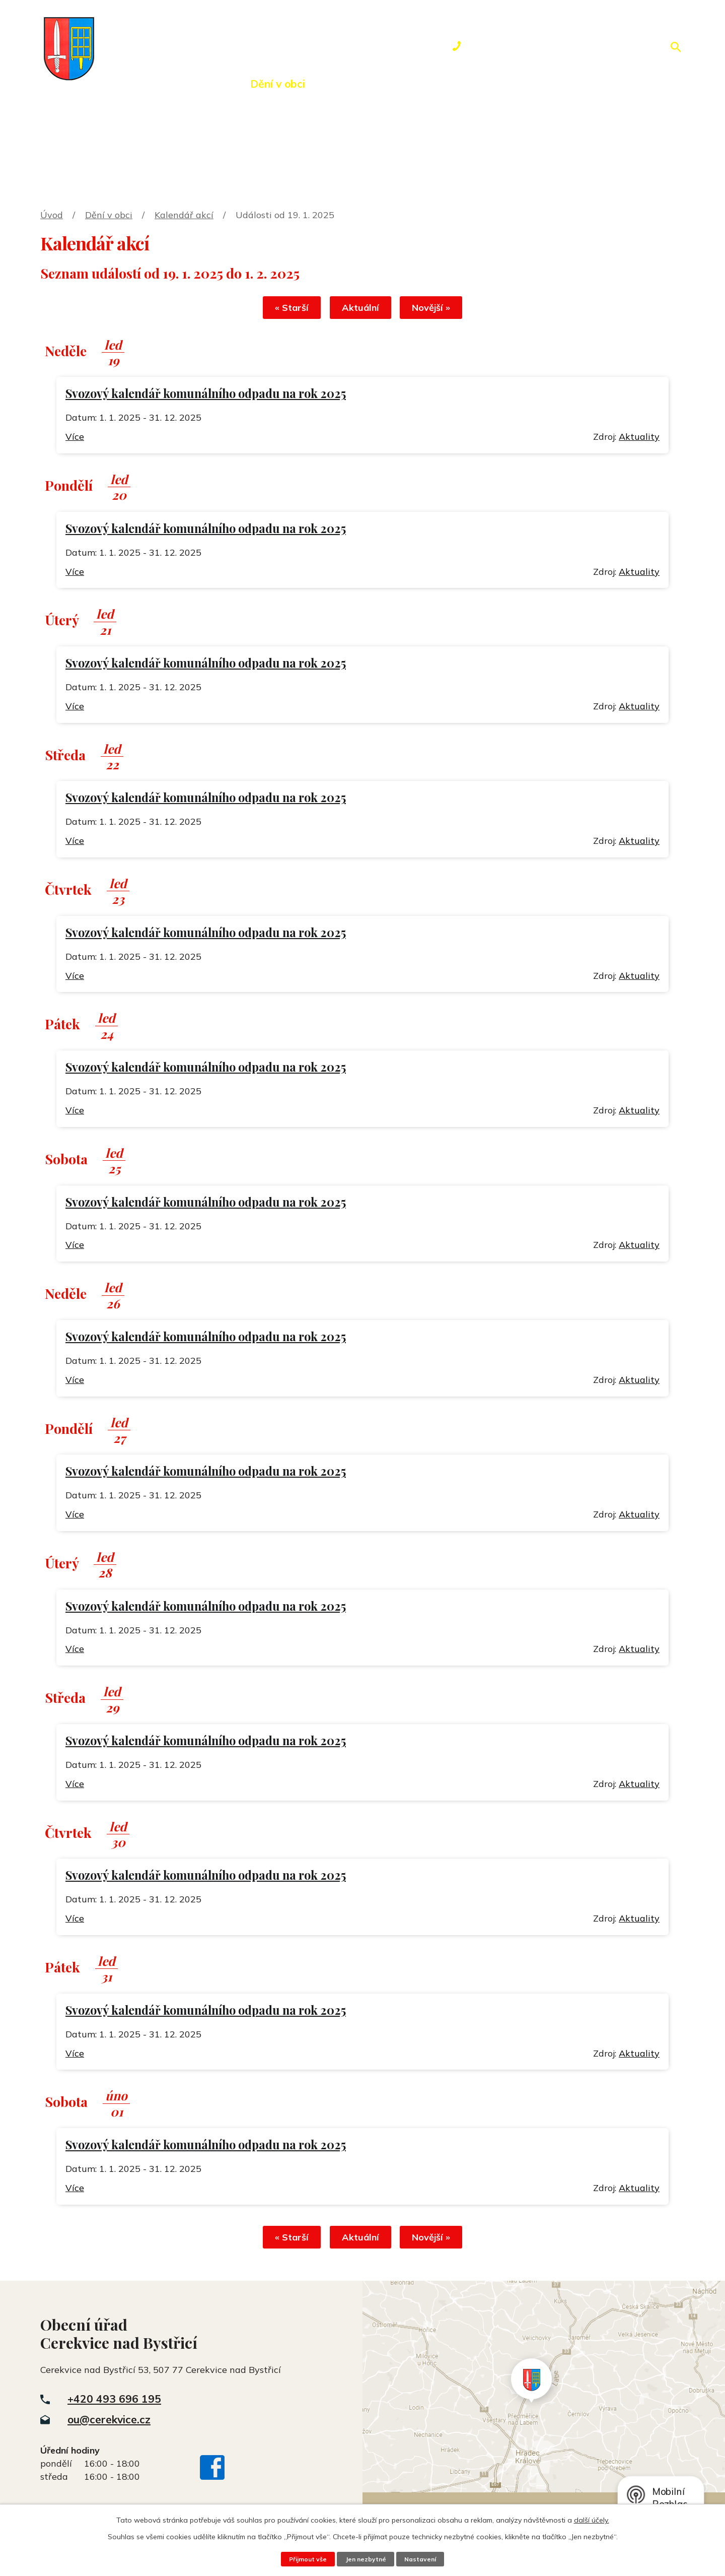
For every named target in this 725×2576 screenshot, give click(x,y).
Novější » (437, 309)
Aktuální (360, 309)
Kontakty (526, 83)
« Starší (286, 309)
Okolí (346, 83)
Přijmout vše (306, 2559)
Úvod (118, 83)
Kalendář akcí (184, 215)
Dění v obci (277, 83)
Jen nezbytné (365, 2559)
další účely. (591, 2520)
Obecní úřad (190, 83)
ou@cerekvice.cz (109, 2422)
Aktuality (639, 438)
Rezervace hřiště (431, 83)
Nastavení (422, 2559)
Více (74, 438)
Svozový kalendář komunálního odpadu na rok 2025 (205, 395)
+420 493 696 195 (114, 2401)
